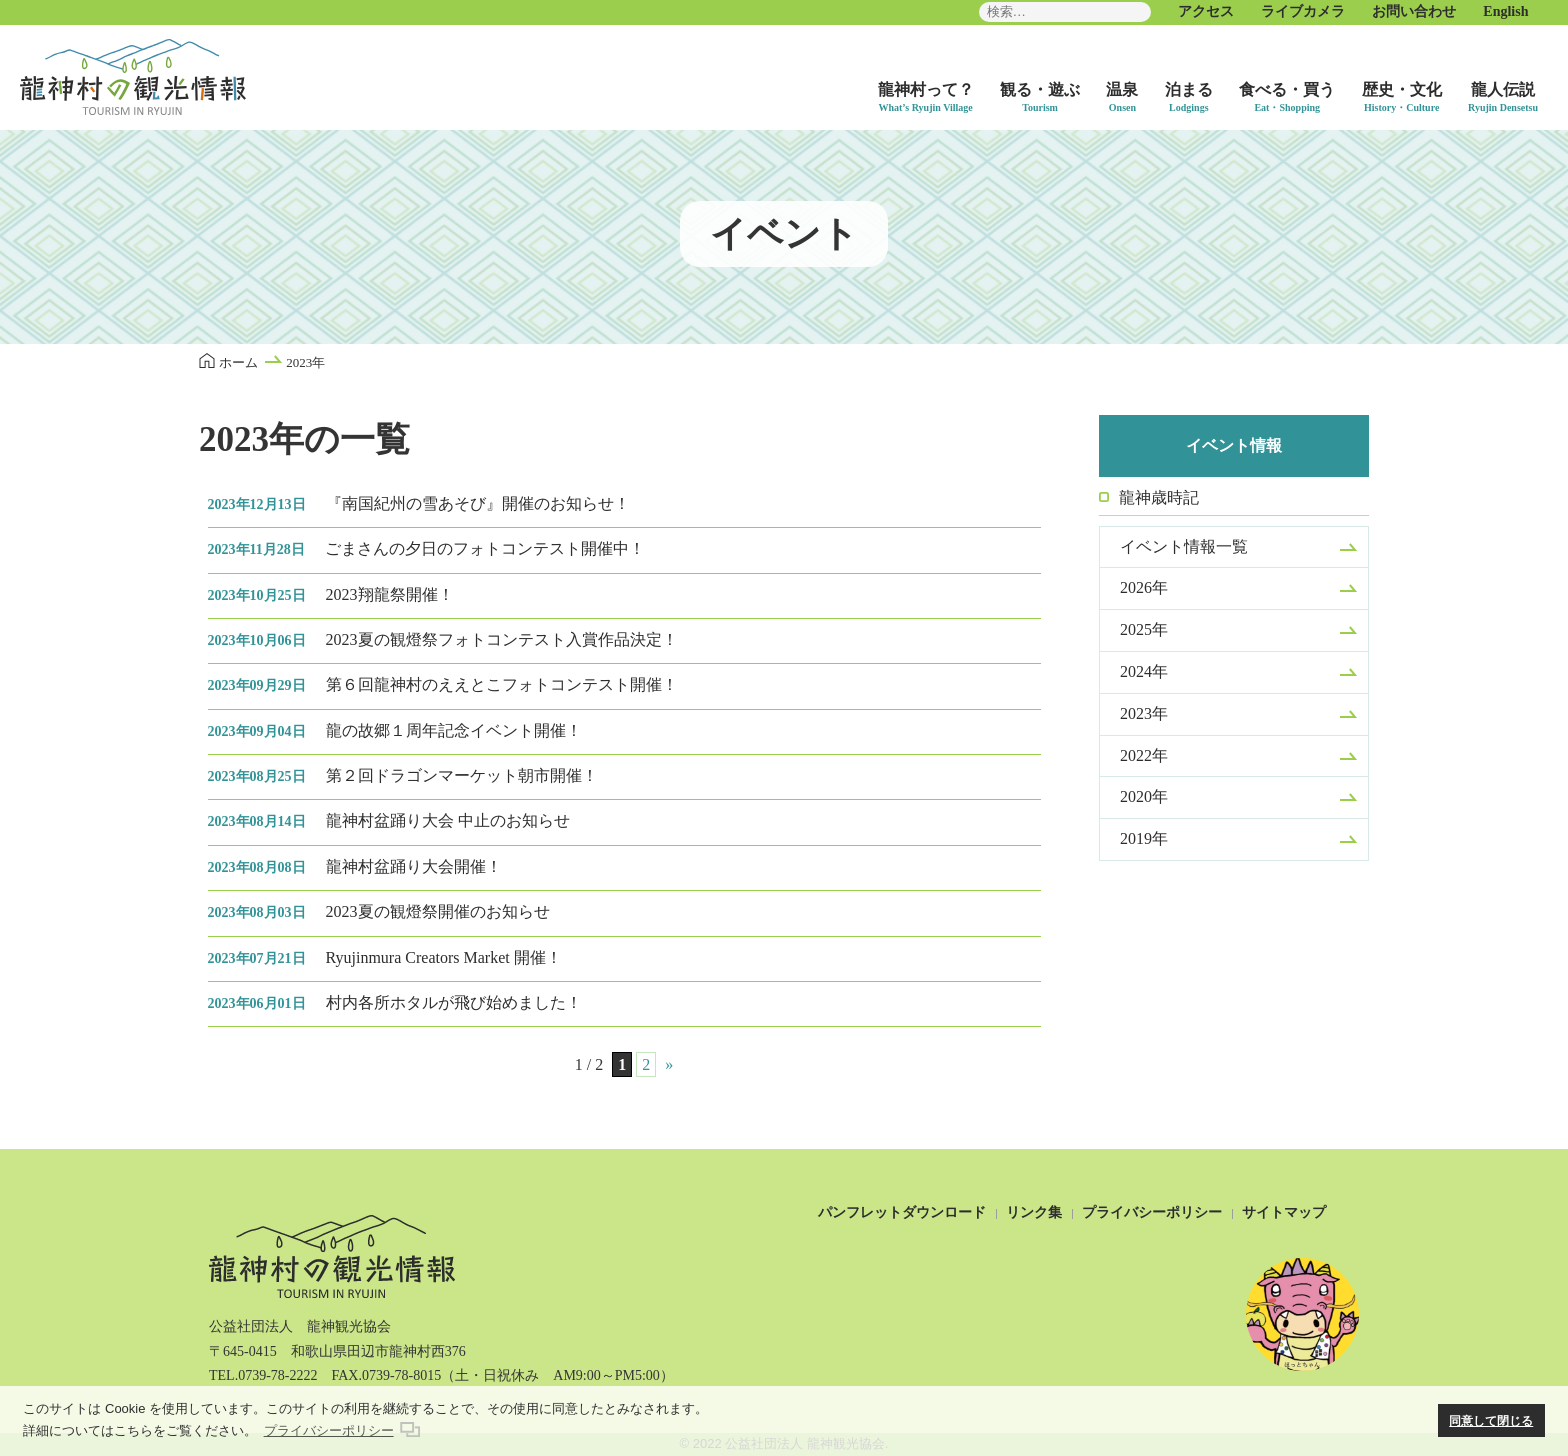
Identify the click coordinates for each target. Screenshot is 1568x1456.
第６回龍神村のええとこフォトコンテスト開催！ (443, 684)
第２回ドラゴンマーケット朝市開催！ (403, 775)
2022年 (1144, 755)
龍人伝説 (1503, 89)
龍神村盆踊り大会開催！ (355, 866)
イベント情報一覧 (1184, 546)
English (1505, 11)
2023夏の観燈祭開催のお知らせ (379, 911)
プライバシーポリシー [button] (329, 1430)
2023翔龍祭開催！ (331, 594)
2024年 (1144, 671)
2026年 (1144, 587)
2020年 (1144, 796)
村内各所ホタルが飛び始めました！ (395, 1002)
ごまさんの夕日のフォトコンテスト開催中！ (426, 548)
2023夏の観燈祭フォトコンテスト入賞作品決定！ (443, 639)
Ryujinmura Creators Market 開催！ (385, 957)
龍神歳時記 (1159, 497)
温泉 (1122, 89)
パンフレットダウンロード (902, 1212)
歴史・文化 (1402, 89)
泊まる (1189, 89)
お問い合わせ (1414, 11)
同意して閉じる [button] (1491, 1420)
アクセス (1206, 11)
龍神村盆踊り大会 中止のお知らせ (389, 820)
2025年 (1144, 629)
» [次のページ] (669, 1064)
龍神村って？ (926, 89)
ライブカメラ (1303, 11)
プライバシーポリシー (1152, 1212)
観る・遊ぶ (1040, 89)
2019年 (1144, 838)
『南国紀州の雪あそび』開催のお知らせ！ (419, 503)
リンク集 (1034, 1212)
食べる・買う (1287, 89)
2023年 (1144, 713)
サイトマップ (1284, 1212)
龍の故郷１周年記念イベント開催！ (395, 730)
